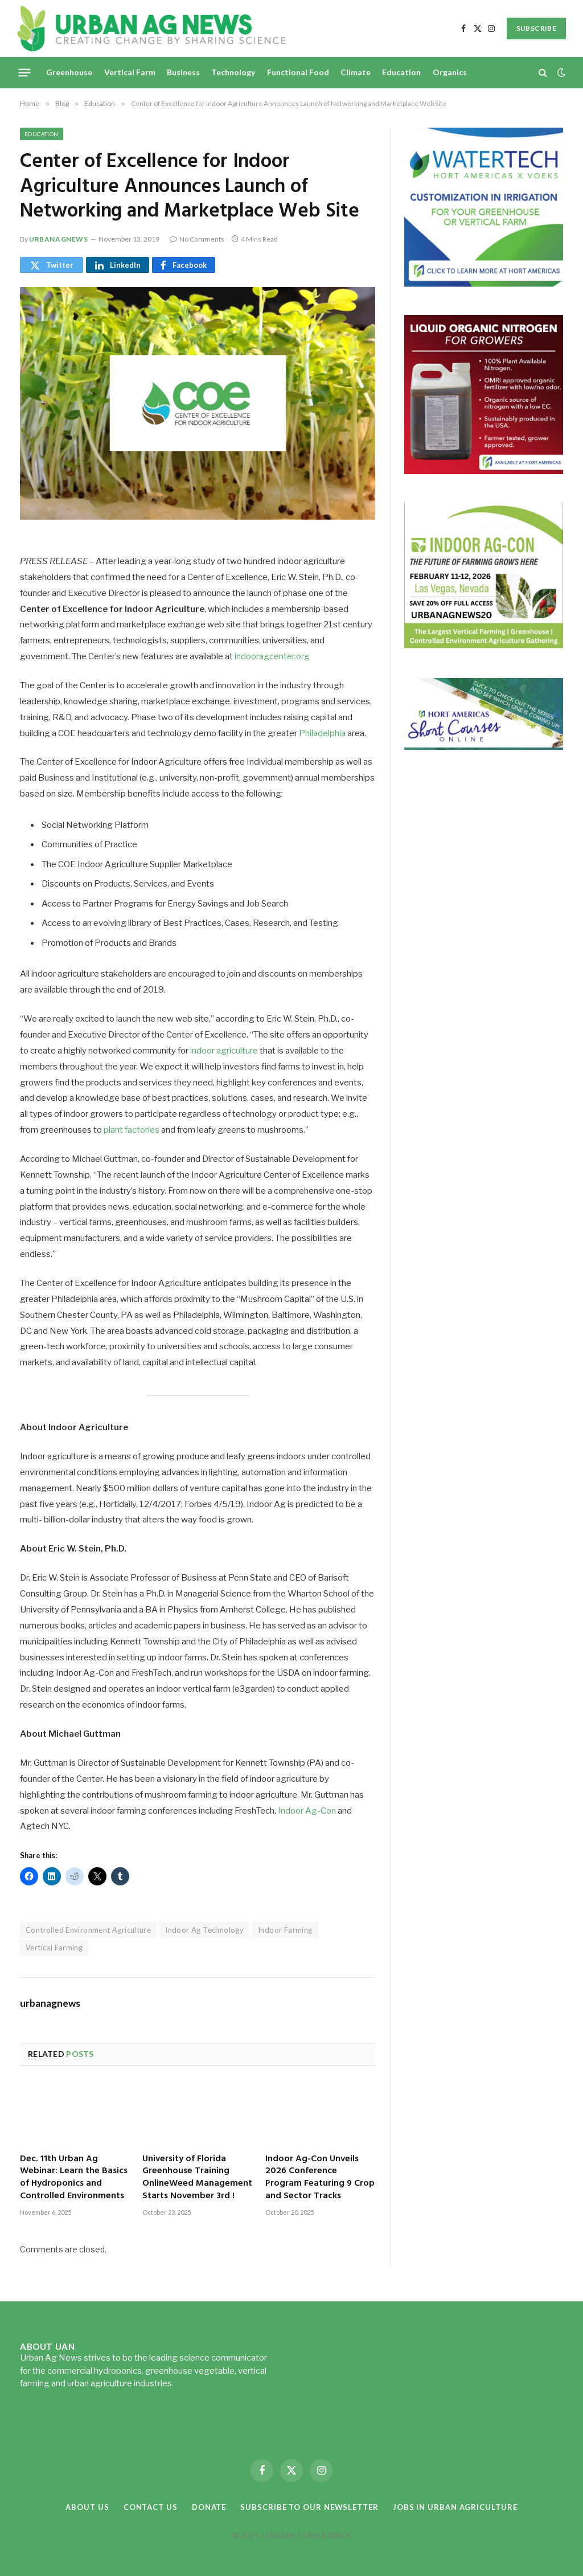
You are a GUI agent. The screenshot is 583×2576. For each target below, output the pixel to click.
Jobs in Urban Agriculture (455, 2507)
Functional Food (298, 72)
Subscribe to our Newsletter (309, 2507)
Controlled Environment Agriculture (88, 1929)
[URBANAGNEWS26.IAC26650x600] (483, 646)
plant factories (131, 1130)
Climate (355, 72)
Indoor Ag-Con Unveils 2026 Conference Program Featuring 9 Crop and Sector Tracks (320, 2178)
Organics (450, 72)
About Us (87, 2507)
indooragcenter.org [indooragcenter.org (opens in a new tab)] (272, 656)
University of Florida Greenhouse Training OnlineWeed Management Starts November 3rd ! (197, 2178)
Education (401, 72)
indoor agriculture (224, 1051)
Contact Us (151, 2507)
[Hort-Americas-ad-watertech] (483, 283)
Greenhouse (69, 72)
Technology (233, 72)
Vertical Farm (129, 72)
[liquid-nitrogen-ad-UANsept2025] (483, 471)
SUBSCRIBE (536, 28)
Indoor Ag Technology (204, 1929)
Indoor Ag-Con (307, 1811)
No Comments (197, 239)
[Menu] (25, 72)
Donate (209, 2507)
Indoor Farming (285, 1929)
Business (183, 72)
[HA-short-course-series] (483, 747)
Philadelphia (322, 733)
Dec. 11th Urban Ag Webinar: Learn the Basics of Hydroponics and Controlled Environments (74, 2178)
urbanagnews (58, 239)
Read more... (199, 2383)
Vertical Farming (54, 1947)
